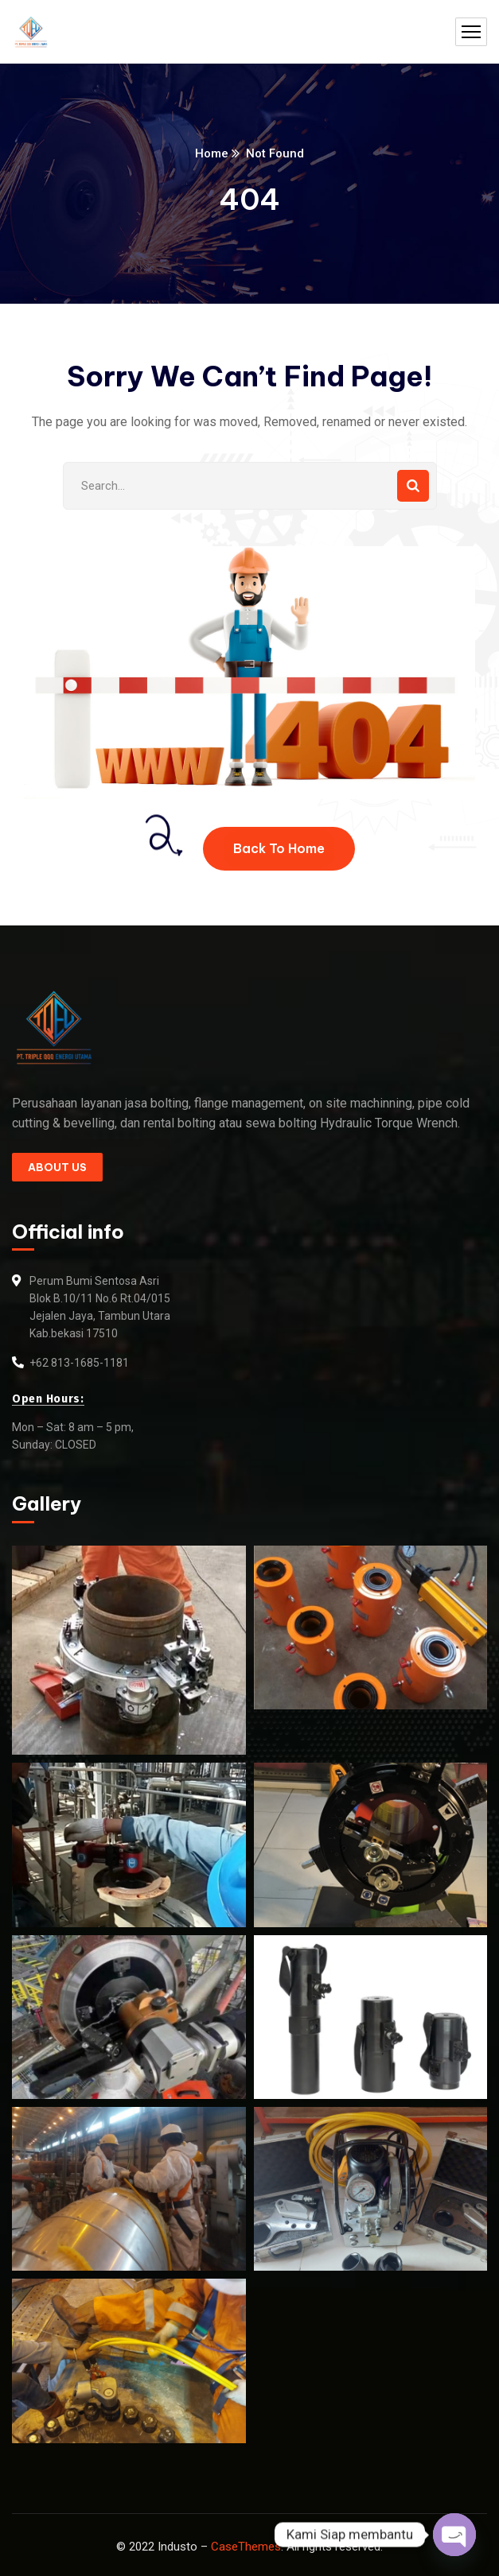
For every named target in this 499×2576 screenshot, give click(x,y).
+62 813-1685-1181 (79, 1362)
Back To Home (279, 848)
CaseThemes (246, 2546)
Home (211, 153)
